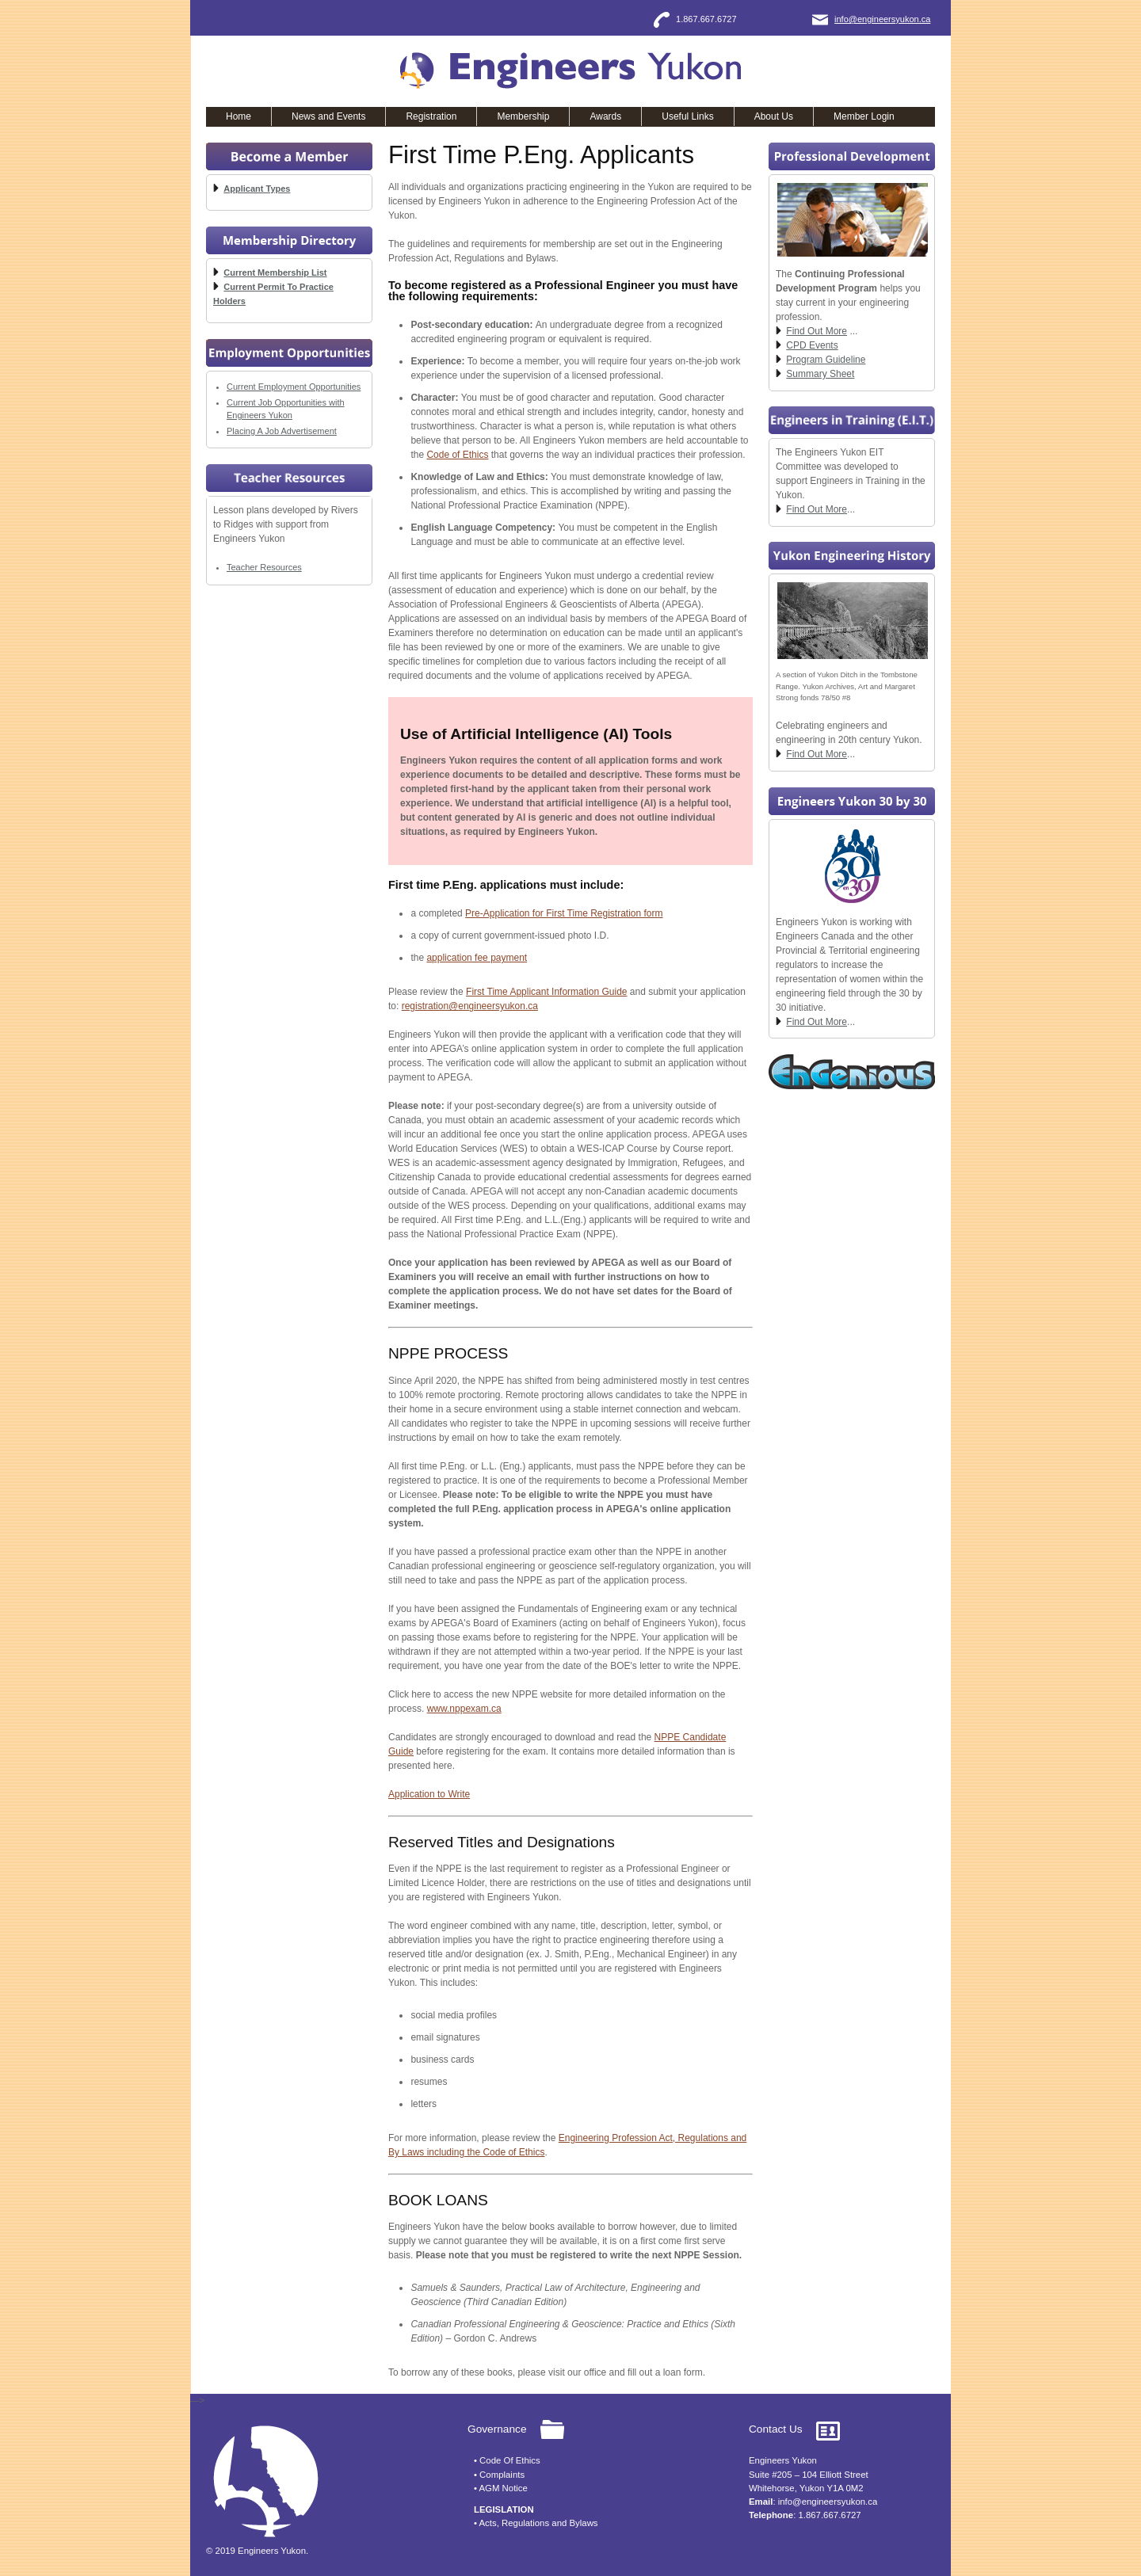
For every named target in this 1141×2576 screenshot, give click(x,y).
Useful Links (687, 116)
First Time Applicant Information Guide (546, 991)
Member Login (864, 116)
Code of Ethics (457, 454)
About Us (773, 116)
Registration (431, 116)
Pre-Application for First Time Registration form (563, 913)
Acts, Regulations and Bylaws (538, 2523)
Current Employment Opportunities (294, 386)
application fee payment (476, 957)
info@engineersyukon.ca (882, 19)
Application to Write (429, 1794)
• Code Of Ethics (507, 2460)
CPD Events (812, 345)
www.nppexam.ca (464, 1708)
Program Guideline (825, 359)
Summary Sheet (820, 373)
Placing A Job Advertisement (282, 431)
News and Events (328, 116)
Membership (523, 116)
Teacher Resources (264, 567)
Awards (605, 116)
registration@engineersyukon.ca (470, 1006)
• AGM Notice (501, 2488)
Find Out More (816, 331)
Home (238, 116)
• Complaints (499, 2474)
